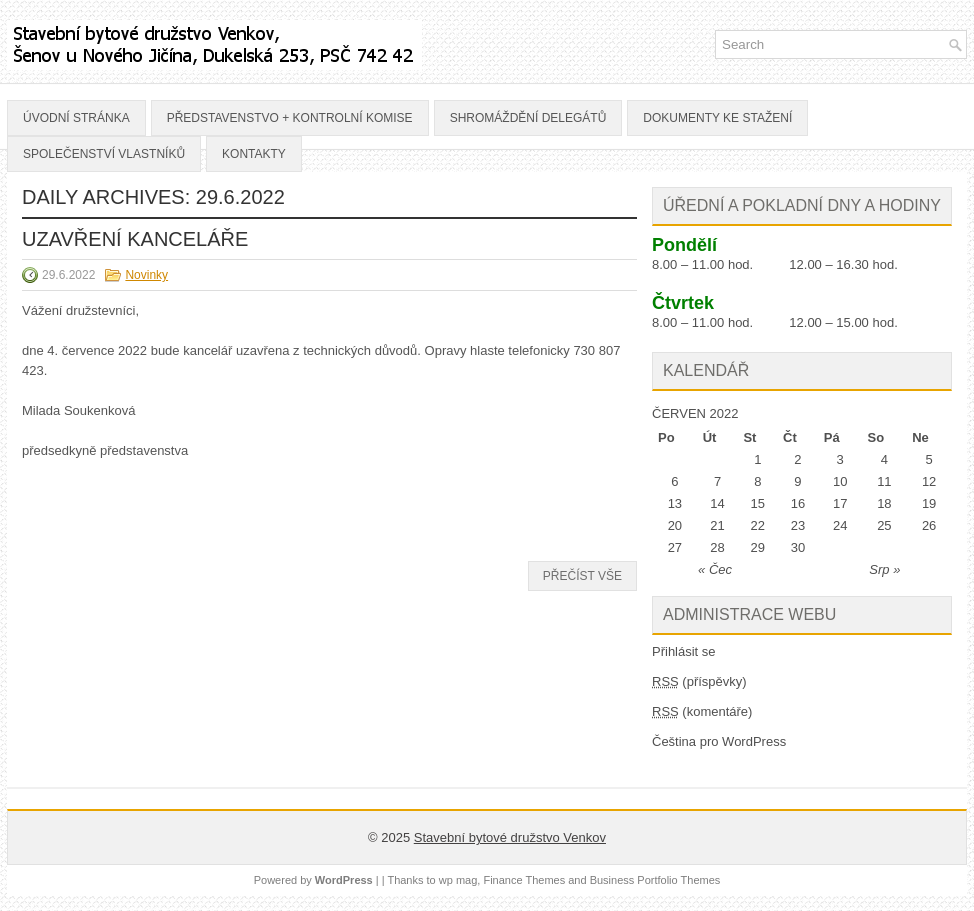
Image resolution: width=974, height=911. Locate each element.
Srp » (884, 569)
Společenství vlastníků (104, 154)
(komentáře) (702, 711)
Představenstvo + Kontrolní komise (290, 118)
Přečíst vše (582, 576)
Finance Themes (524, 880)
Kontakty (254, 154)
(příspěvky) (699, 681)
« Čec (715, 569)
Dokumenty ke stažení (717, 118)
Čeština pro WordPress (719, 741)
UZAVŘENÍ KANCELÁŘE (135, 239)
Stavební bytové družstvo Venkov (510, 837)
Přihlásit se (684, 651)
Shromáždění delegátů (528, 118)
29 (758, 547)
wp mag (458, 880)
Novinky (146, 275)
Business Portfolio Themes (655, 880)
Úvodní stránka (76, 118)
